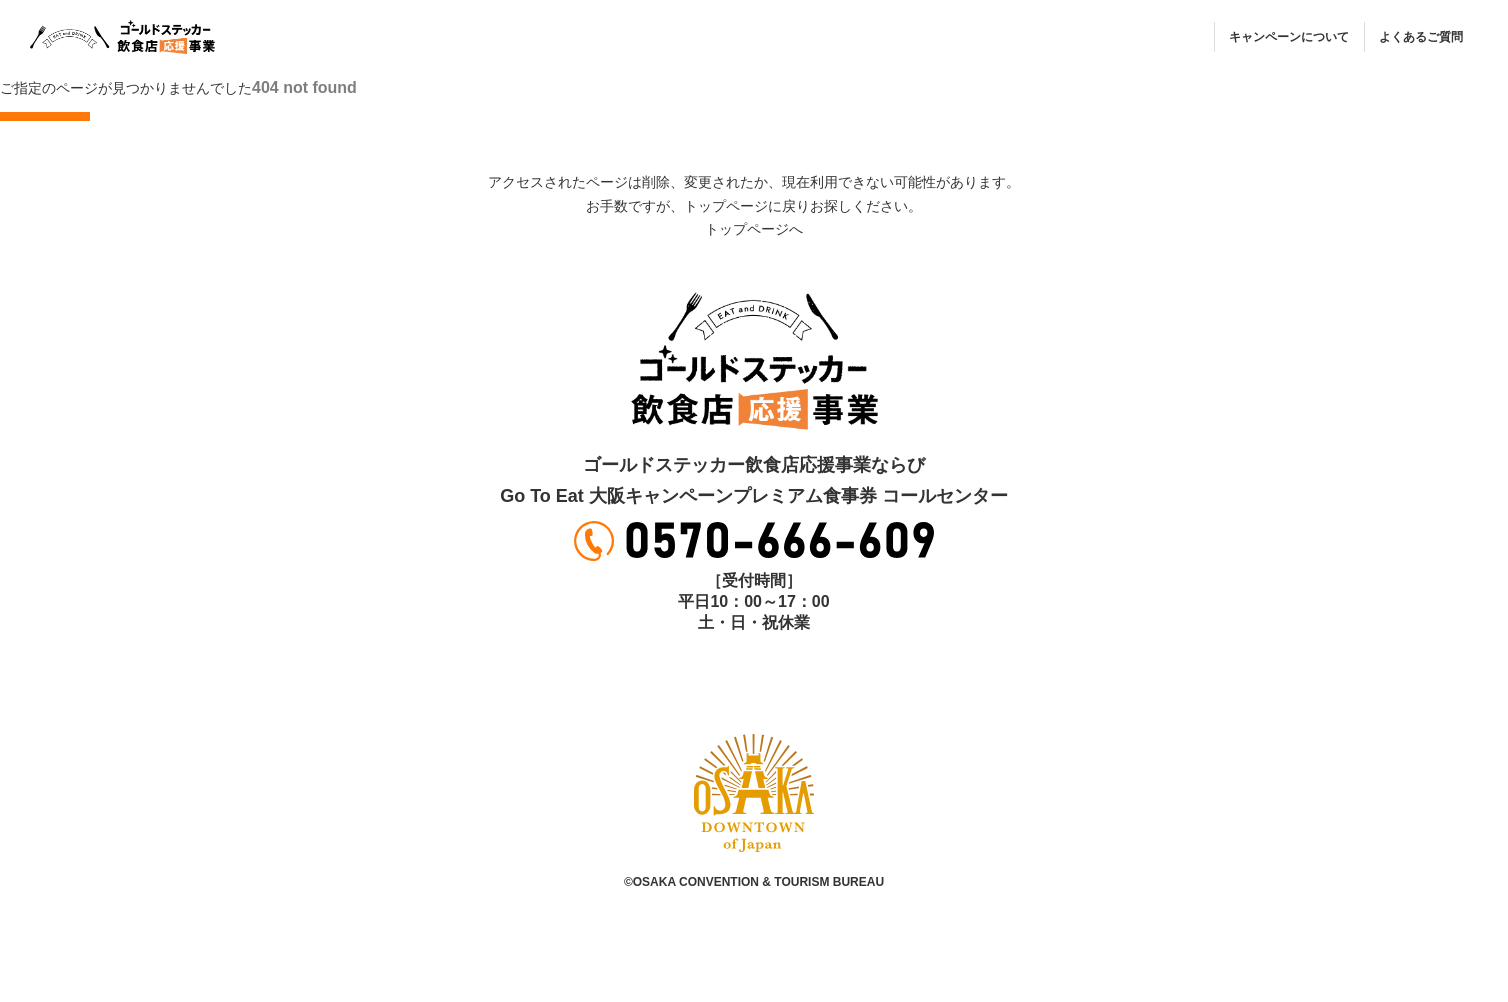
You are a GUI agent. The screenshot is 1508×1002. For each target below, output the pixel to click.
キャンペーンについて (1289, 37)
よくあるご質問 (1421, 37)
